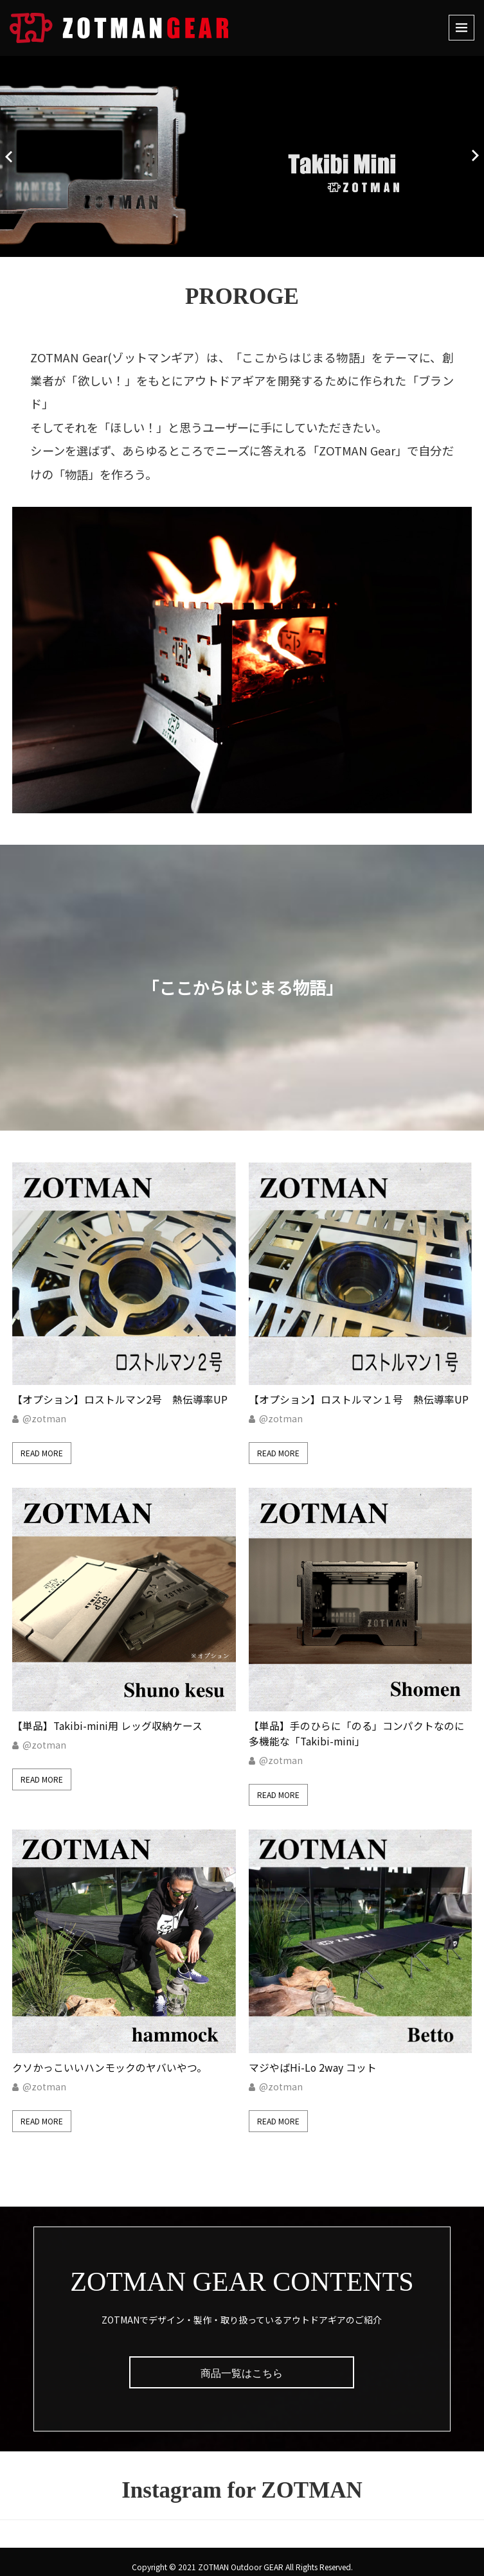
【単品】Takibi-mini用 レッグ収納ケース (108, 1716)
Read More (42, 1448)
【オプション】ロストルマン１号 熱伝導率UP (359, 1395)
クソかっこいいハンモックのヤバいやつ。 (109, 2053)
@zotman (44, 1414)
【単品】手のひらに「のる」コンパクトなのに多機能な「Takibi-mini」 (357, 1724)
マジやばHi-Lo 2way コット (313, 2053)
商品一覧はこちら (242, 2358)
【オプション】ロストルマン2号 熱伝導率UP (120, 1395)
